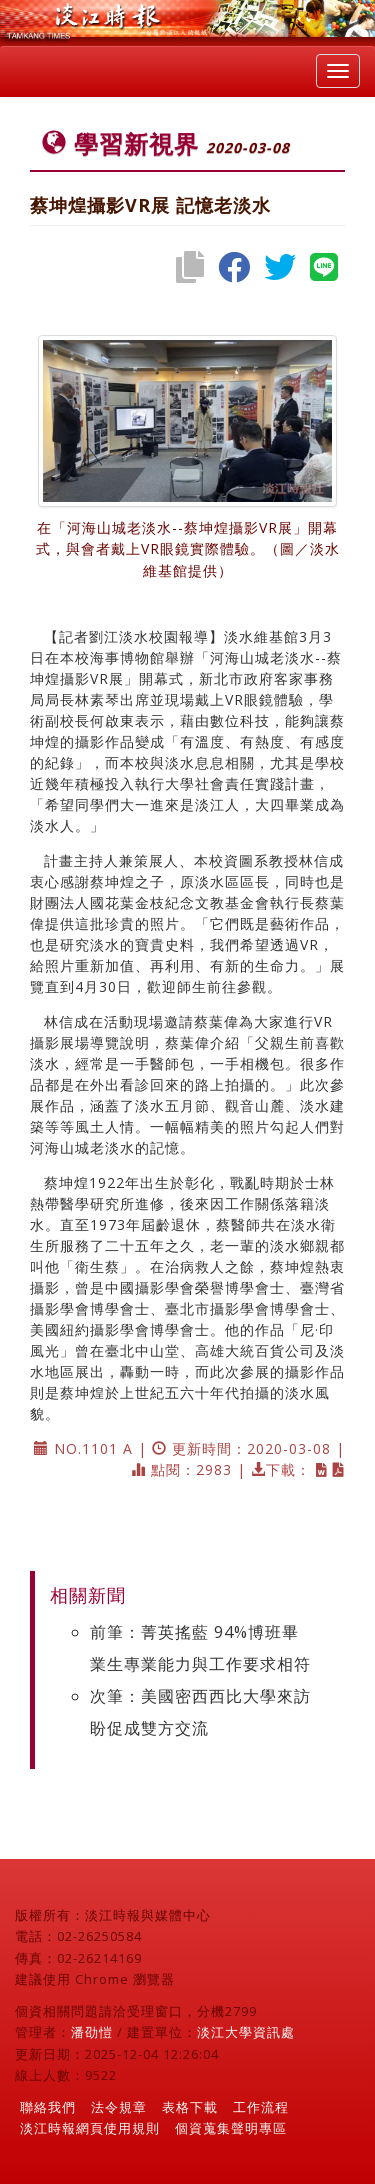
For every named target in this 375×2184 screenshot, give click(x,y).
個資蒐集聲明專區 (231, 2128)
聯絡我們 (48, 2107)
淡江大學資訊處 (246, 2032)
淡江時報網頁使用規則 (90, 2128)
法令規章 (119, 2107)
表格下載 (190, 2107)
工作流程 (261, 2107)
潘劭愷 (92, 2032)
